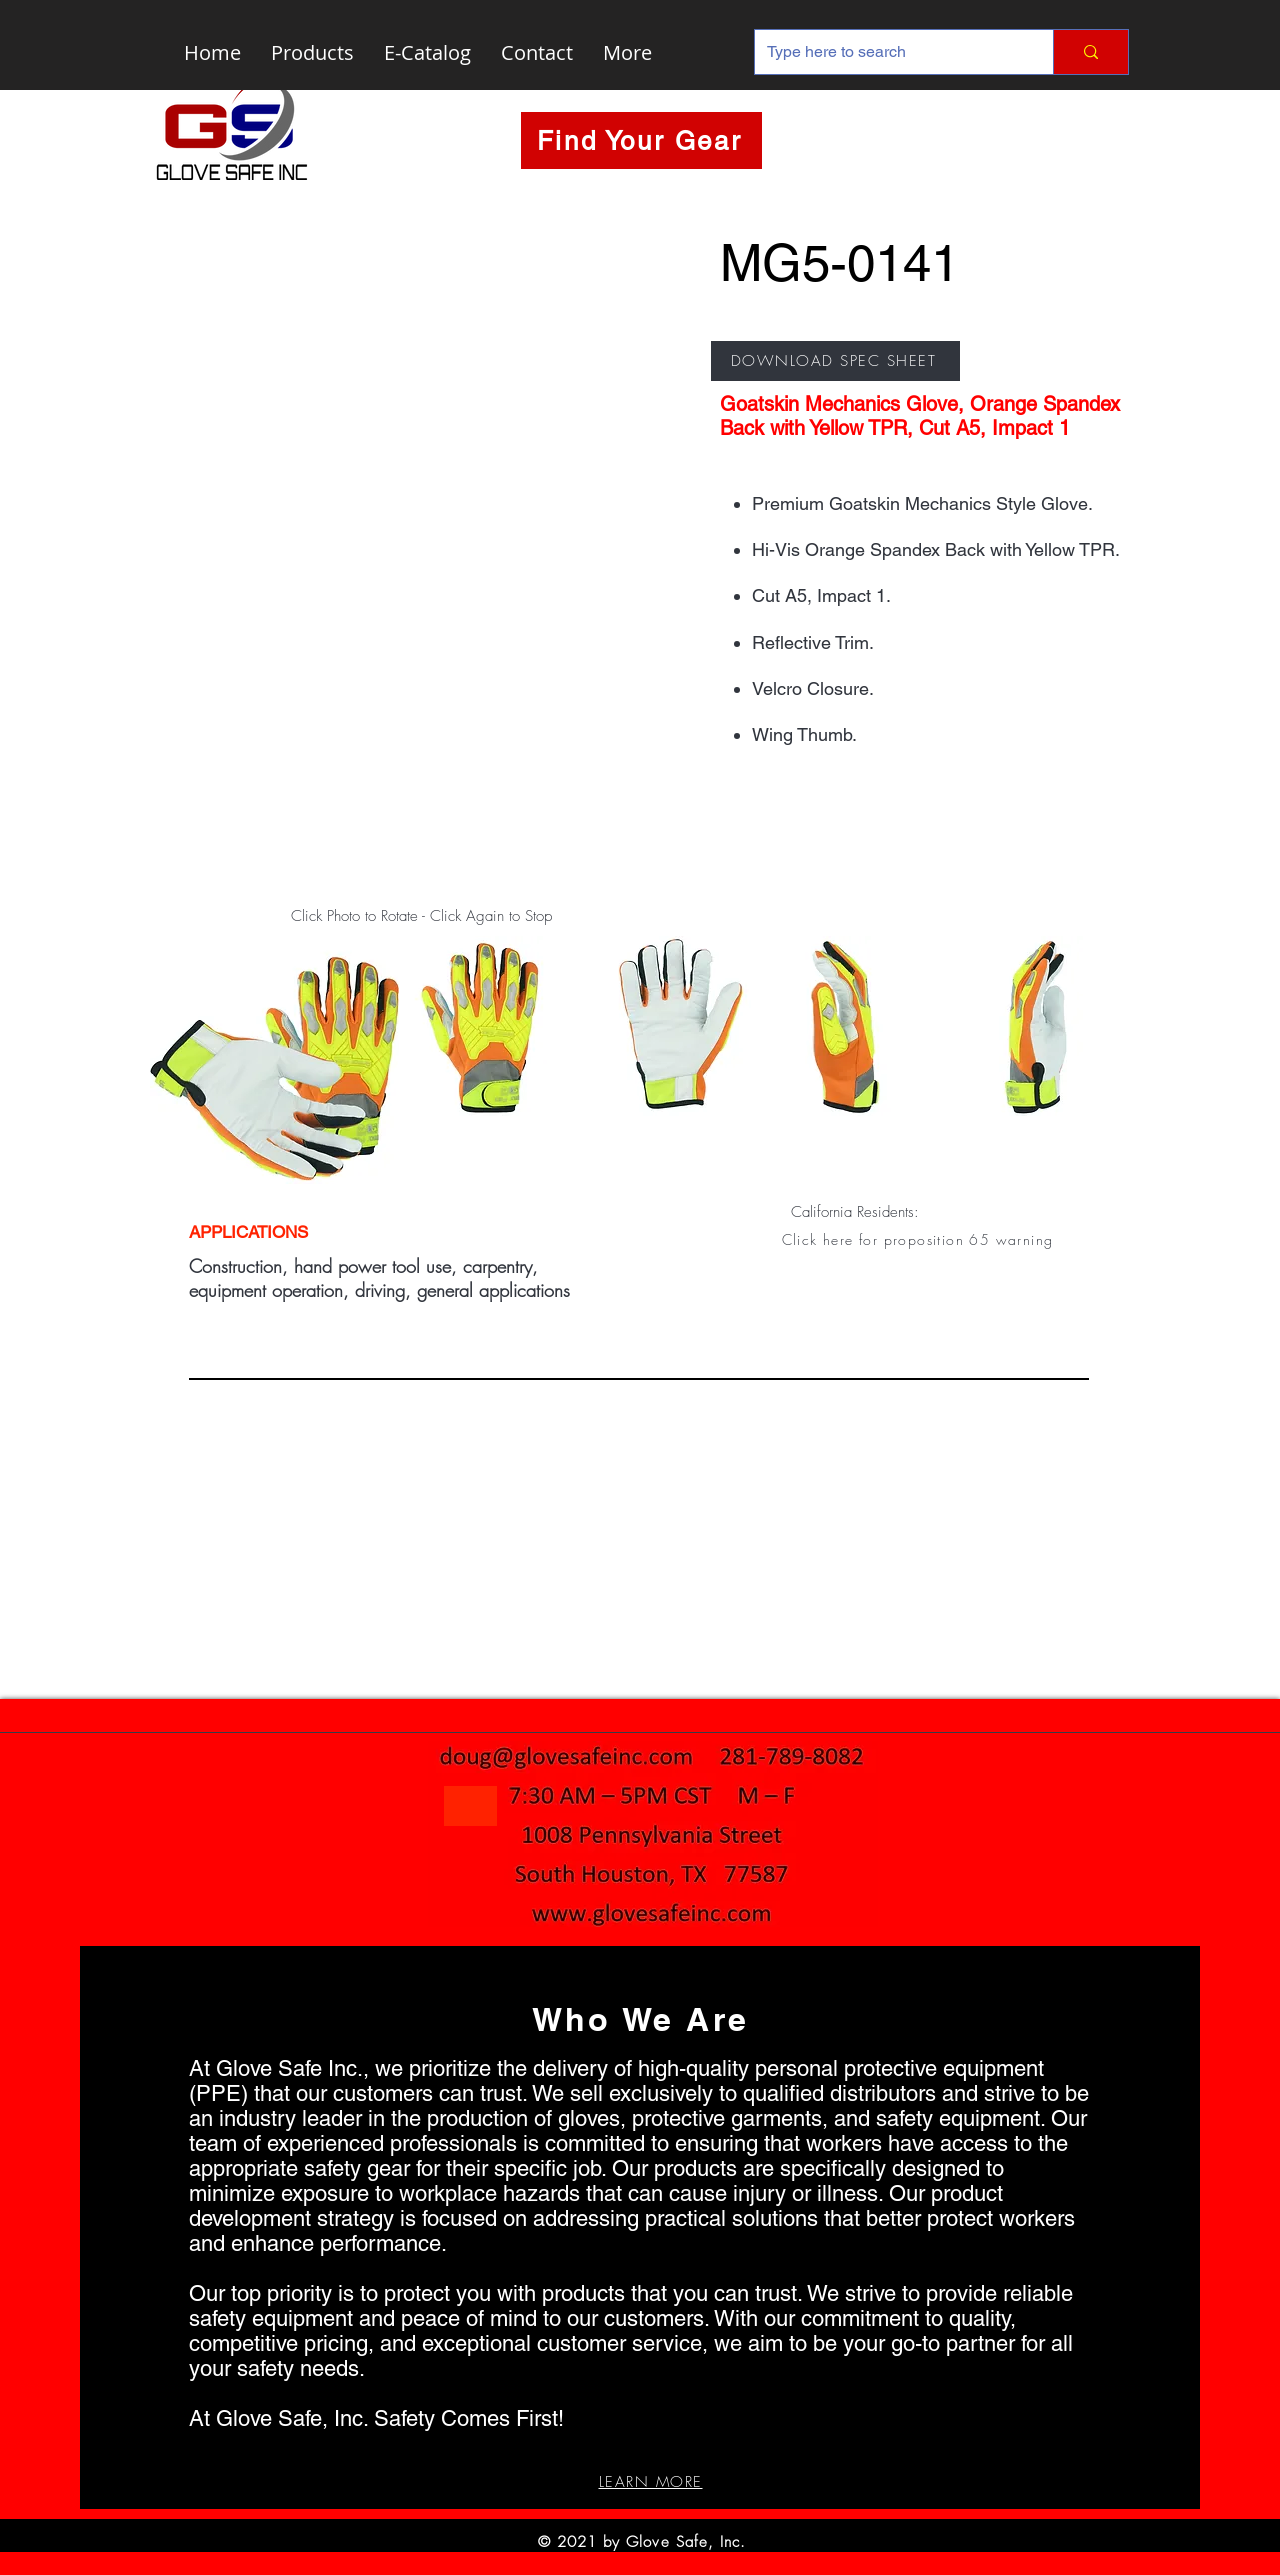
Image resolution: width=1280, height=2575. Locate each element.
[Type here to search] (889, 52)
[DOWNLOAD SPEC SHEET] (835, 361)
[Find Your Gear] (641, 140)
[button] (919, 1239)
